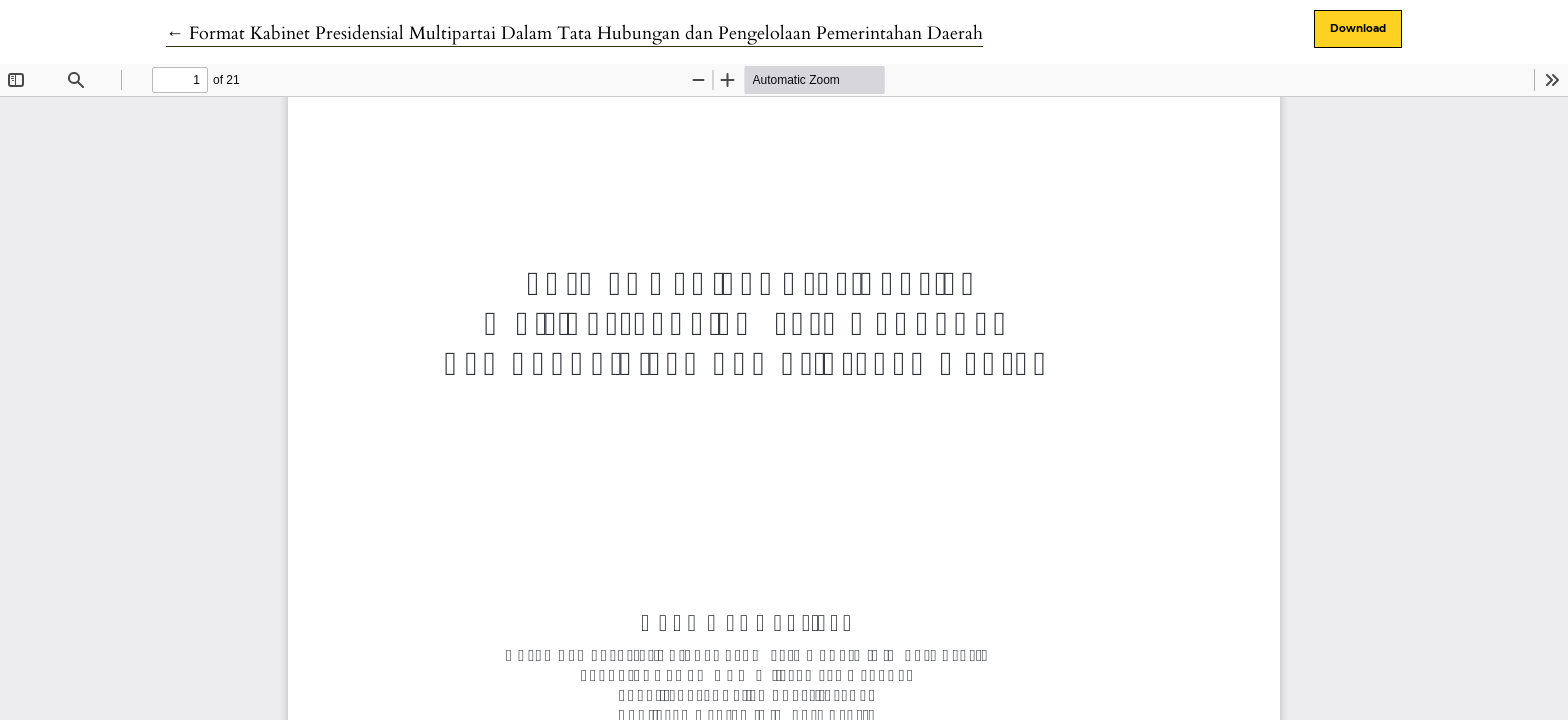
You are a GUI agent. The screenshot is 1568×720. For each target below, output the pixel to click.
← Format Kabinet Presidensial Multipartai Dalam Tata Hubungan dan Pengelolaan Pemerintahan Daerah (574, 33)
